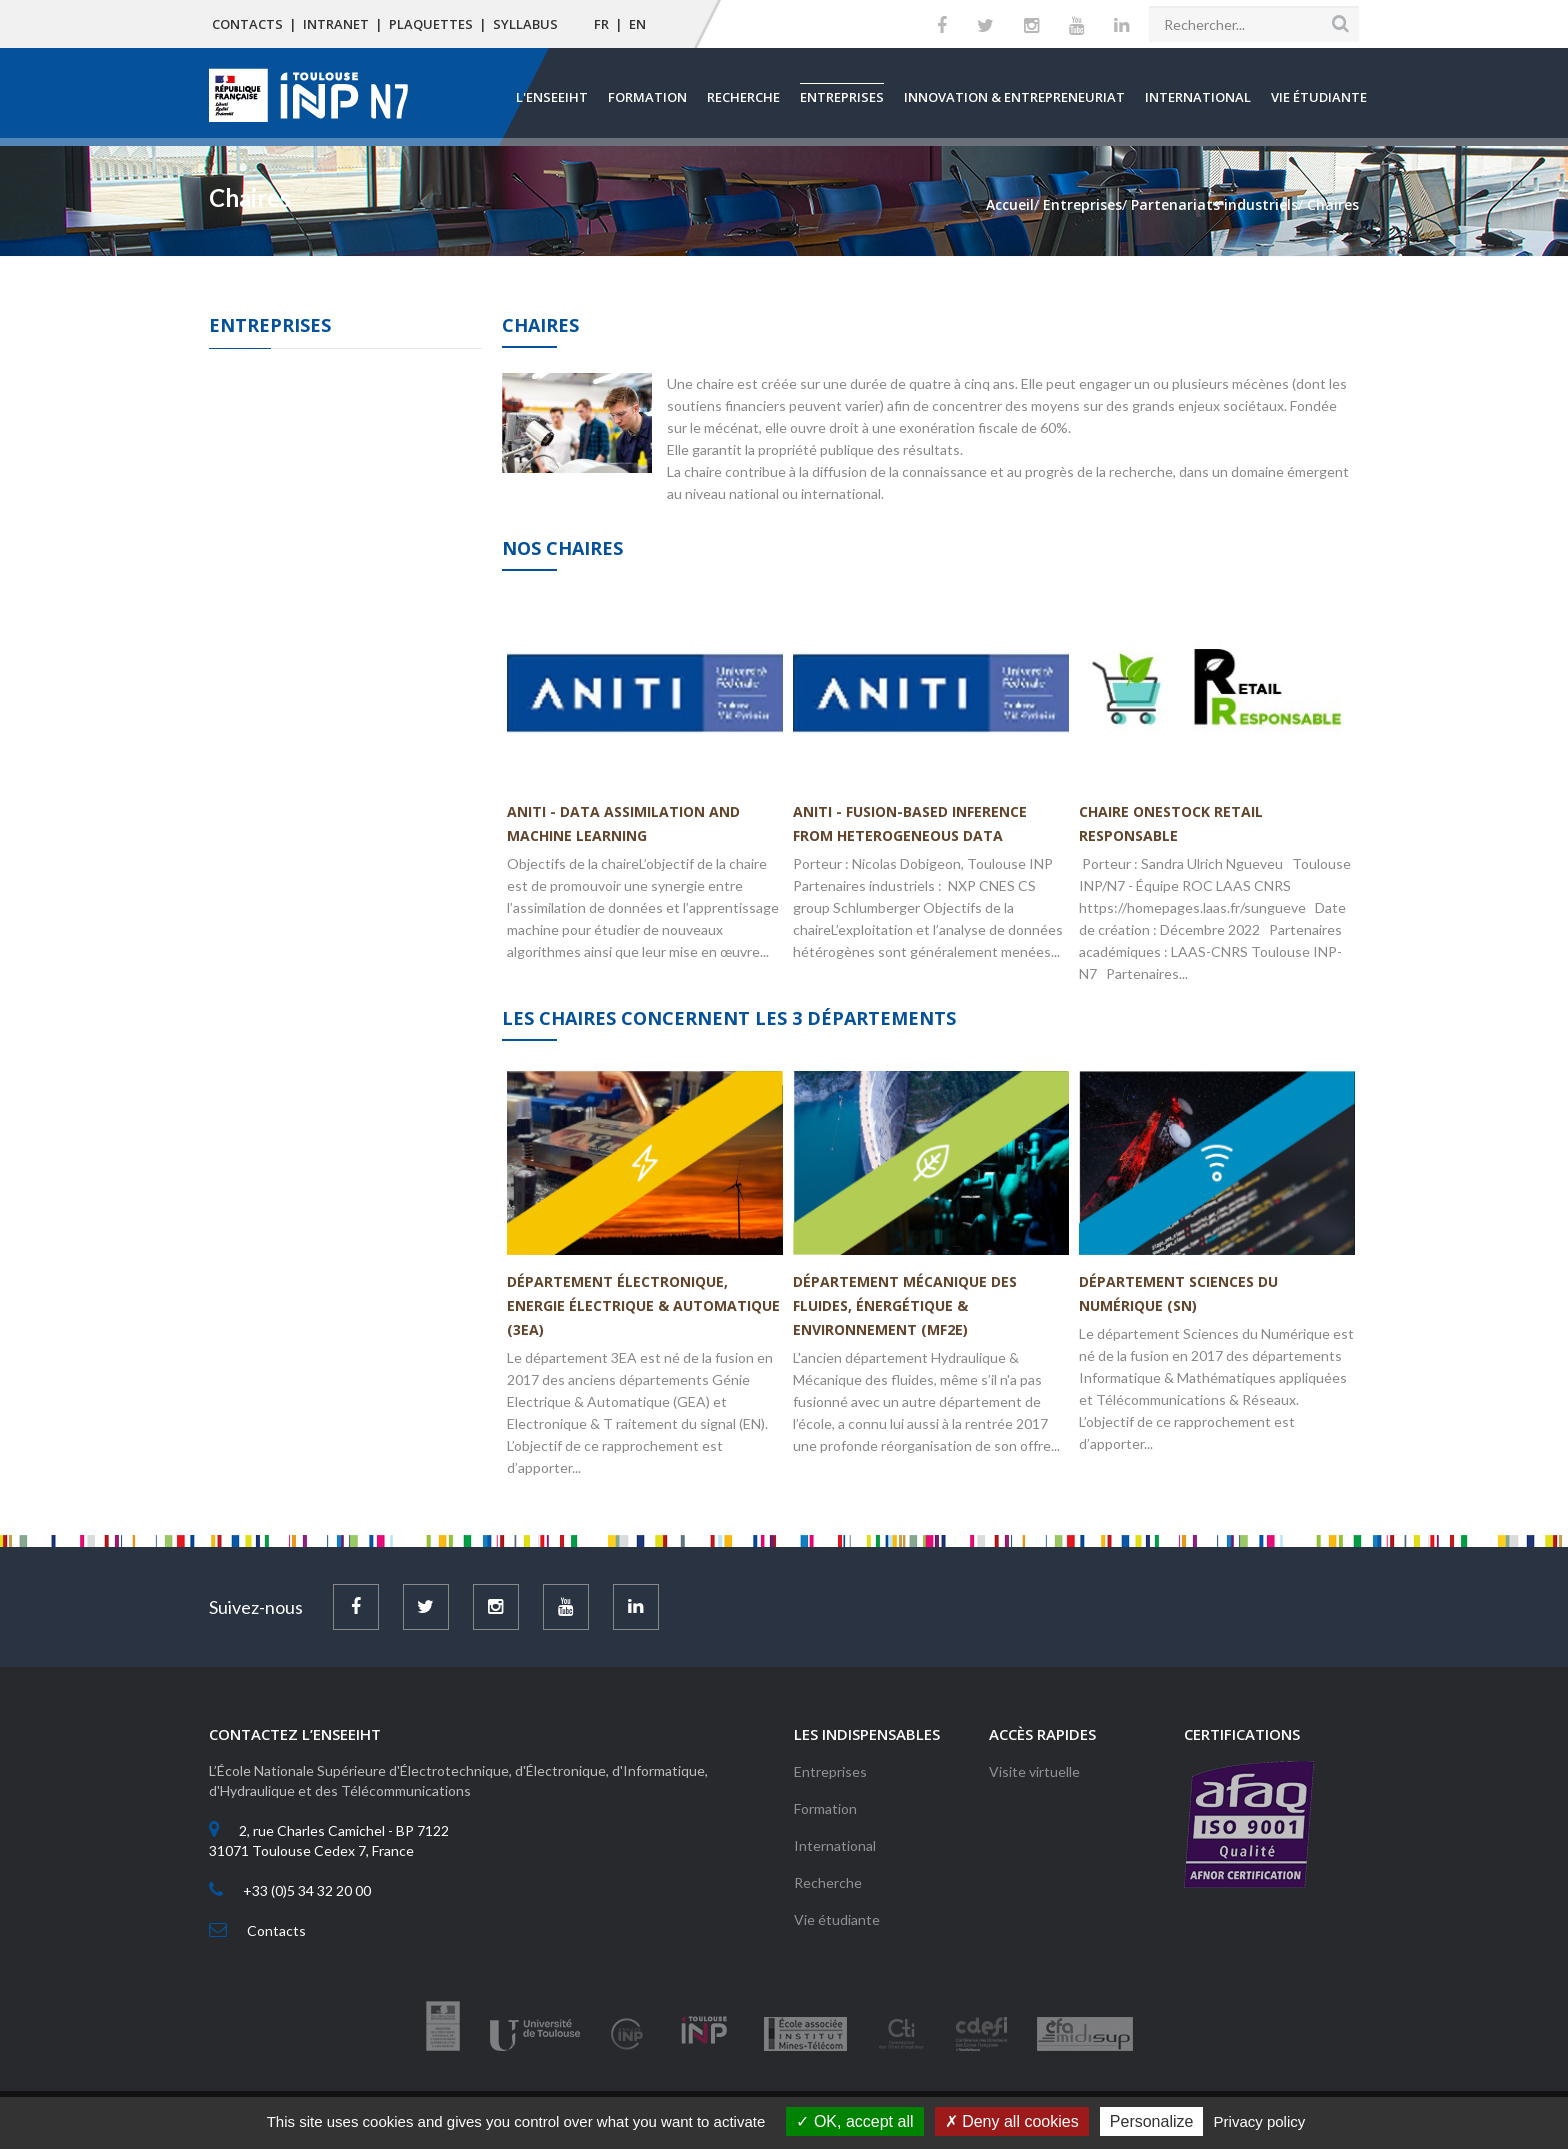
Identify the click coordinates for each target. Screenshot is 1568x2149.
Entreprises (842, 97)
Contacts (247, 24)
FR (601, 24)
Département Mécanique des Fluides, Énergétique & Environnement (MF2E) (905, 1305)
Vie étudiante (1319, 97)
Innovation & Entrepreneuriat (1014, 97)
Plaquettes (431, 24)
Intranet (336, 24)
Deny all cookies (1012, 2121)
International (1198, 97)
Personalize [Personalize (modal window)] (1152, 2121)
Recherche (743, 97)
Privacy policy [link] (1260, 2121)
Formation (647, 97)
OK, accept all (854, 2121)
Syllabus (525, 24)
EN (637, 24)
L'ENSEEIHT (552, 97)
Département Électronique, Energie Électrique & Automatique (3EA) (643, 1305)
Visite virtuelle (1034, 1771)
